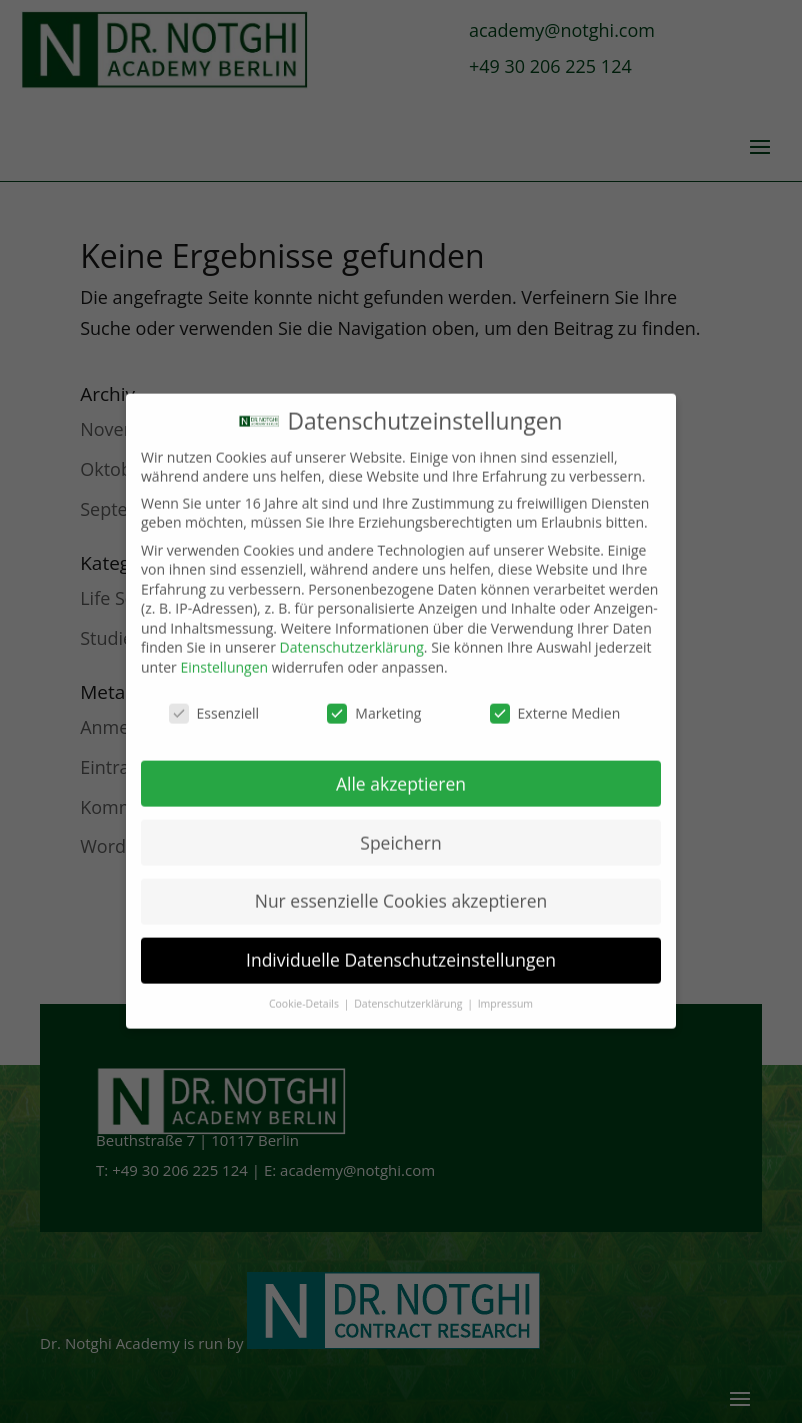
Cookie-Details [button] (305, 989)
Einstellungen (224, 652)
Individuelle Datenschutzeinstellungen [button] (401, 945)
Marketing (374, 697)
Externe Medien (555, 697)
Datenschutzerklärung (352, 632)
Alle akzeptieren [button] (401, 768)
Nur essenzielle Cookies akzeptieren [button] (401, 886)
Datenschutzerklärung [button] (409, 989)
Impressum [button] (505, 989)
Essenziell (214, 697)
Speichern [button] (400, 827)
